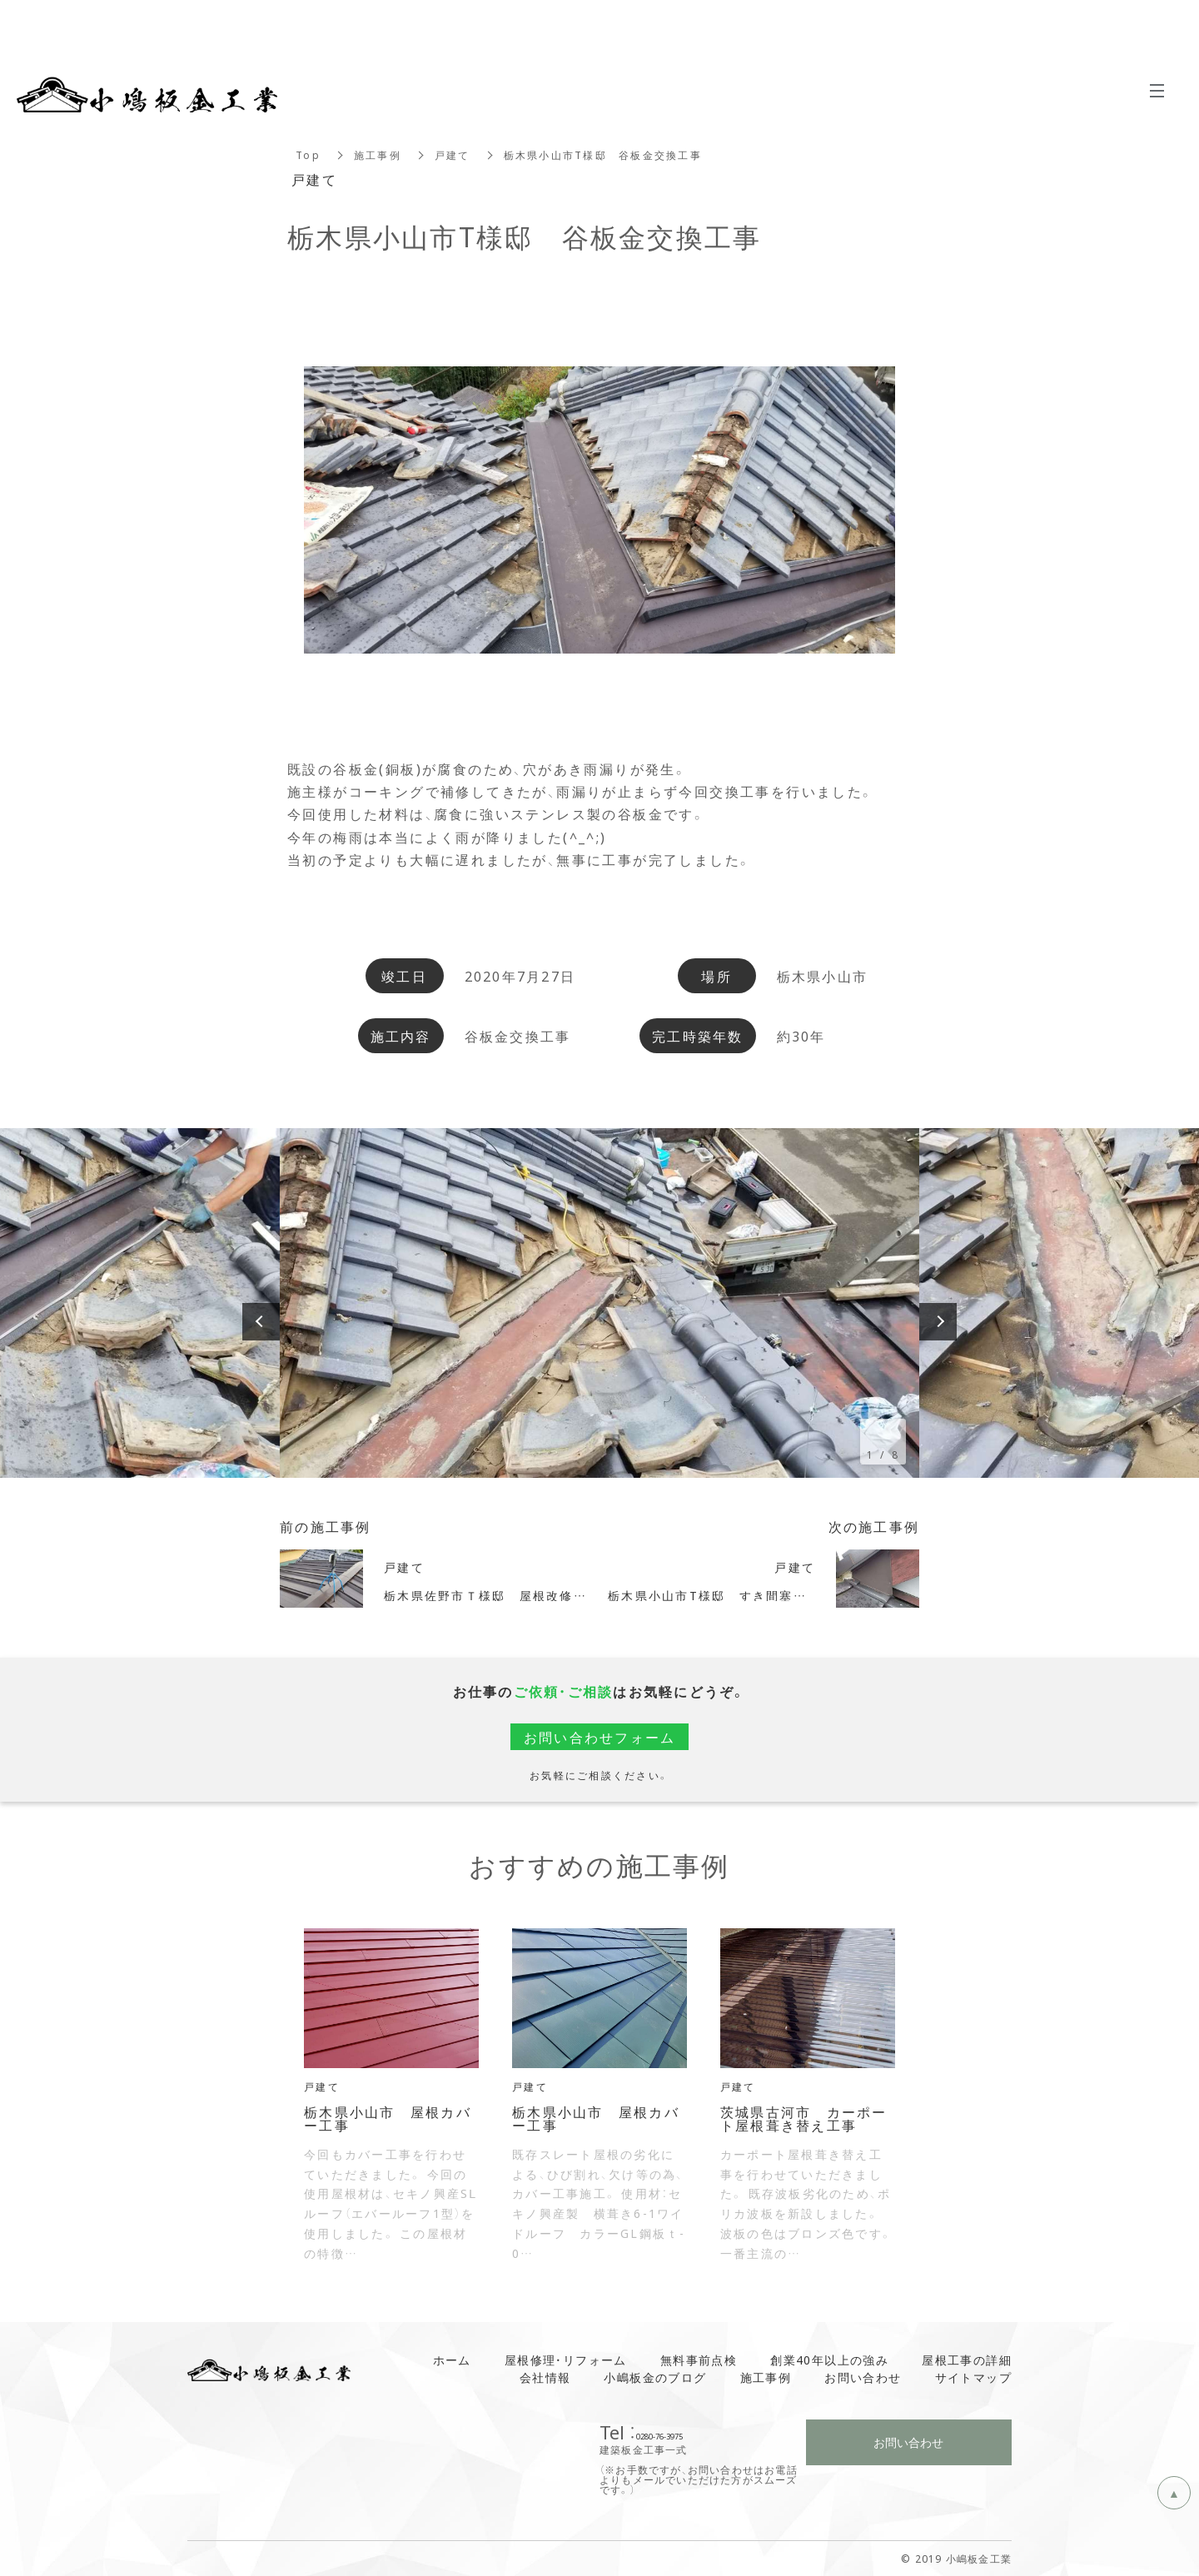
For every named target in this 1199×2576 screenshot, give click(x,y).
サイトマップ (973, 2377)
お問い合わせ (862, 2377)
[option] (599, 1303)
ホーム (452, 2359)
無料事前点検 (698, 2359)
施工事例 (377, 154)
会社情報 (545, 2377)
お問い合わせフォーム (600, 1737)
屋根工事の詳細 (967, 2359)
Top (308, 154)
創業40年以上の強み (829, 2359)
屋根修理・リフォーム (566, 2359)
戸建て (452, 154)
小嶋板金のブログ (655, 2377)
